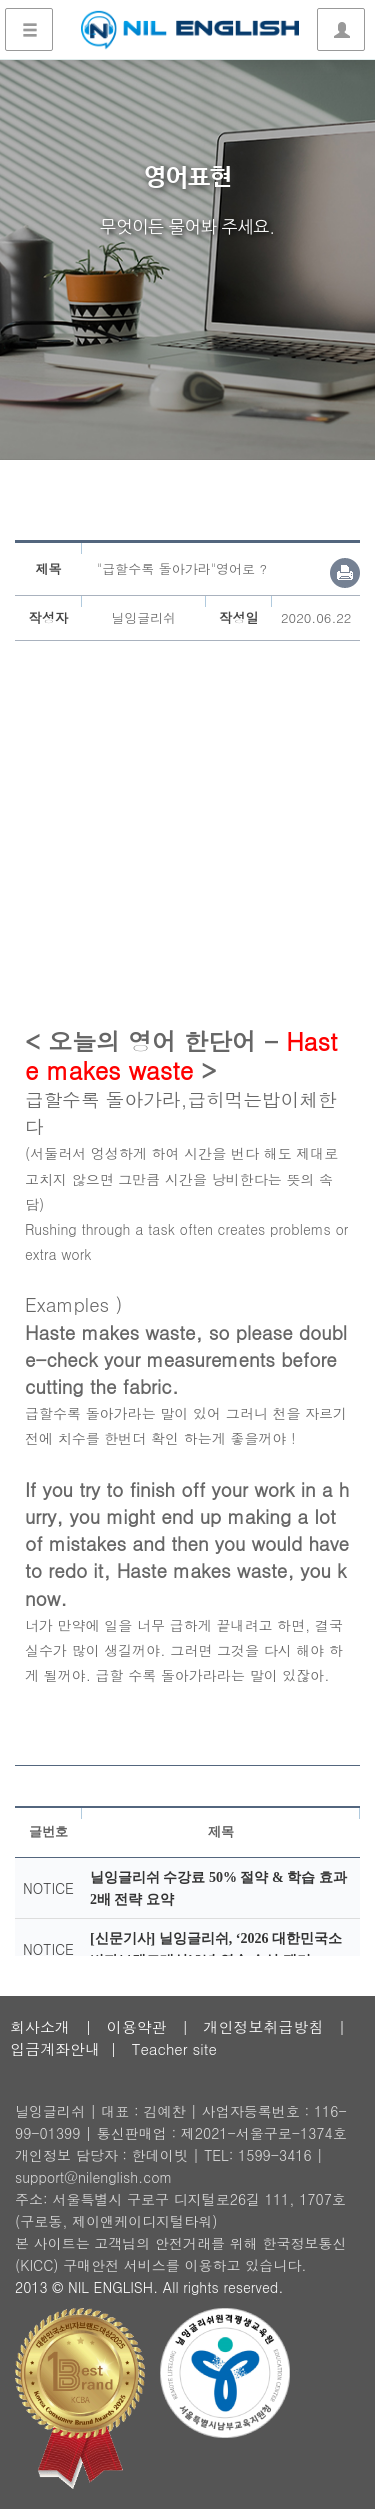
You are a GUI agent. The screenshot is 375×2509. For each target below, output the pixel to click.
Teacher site (174, 2048)
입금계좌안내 (55, 2048)
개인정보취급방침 (263, 2026)
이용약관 (137, 2026)
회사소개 (40, 2026)
